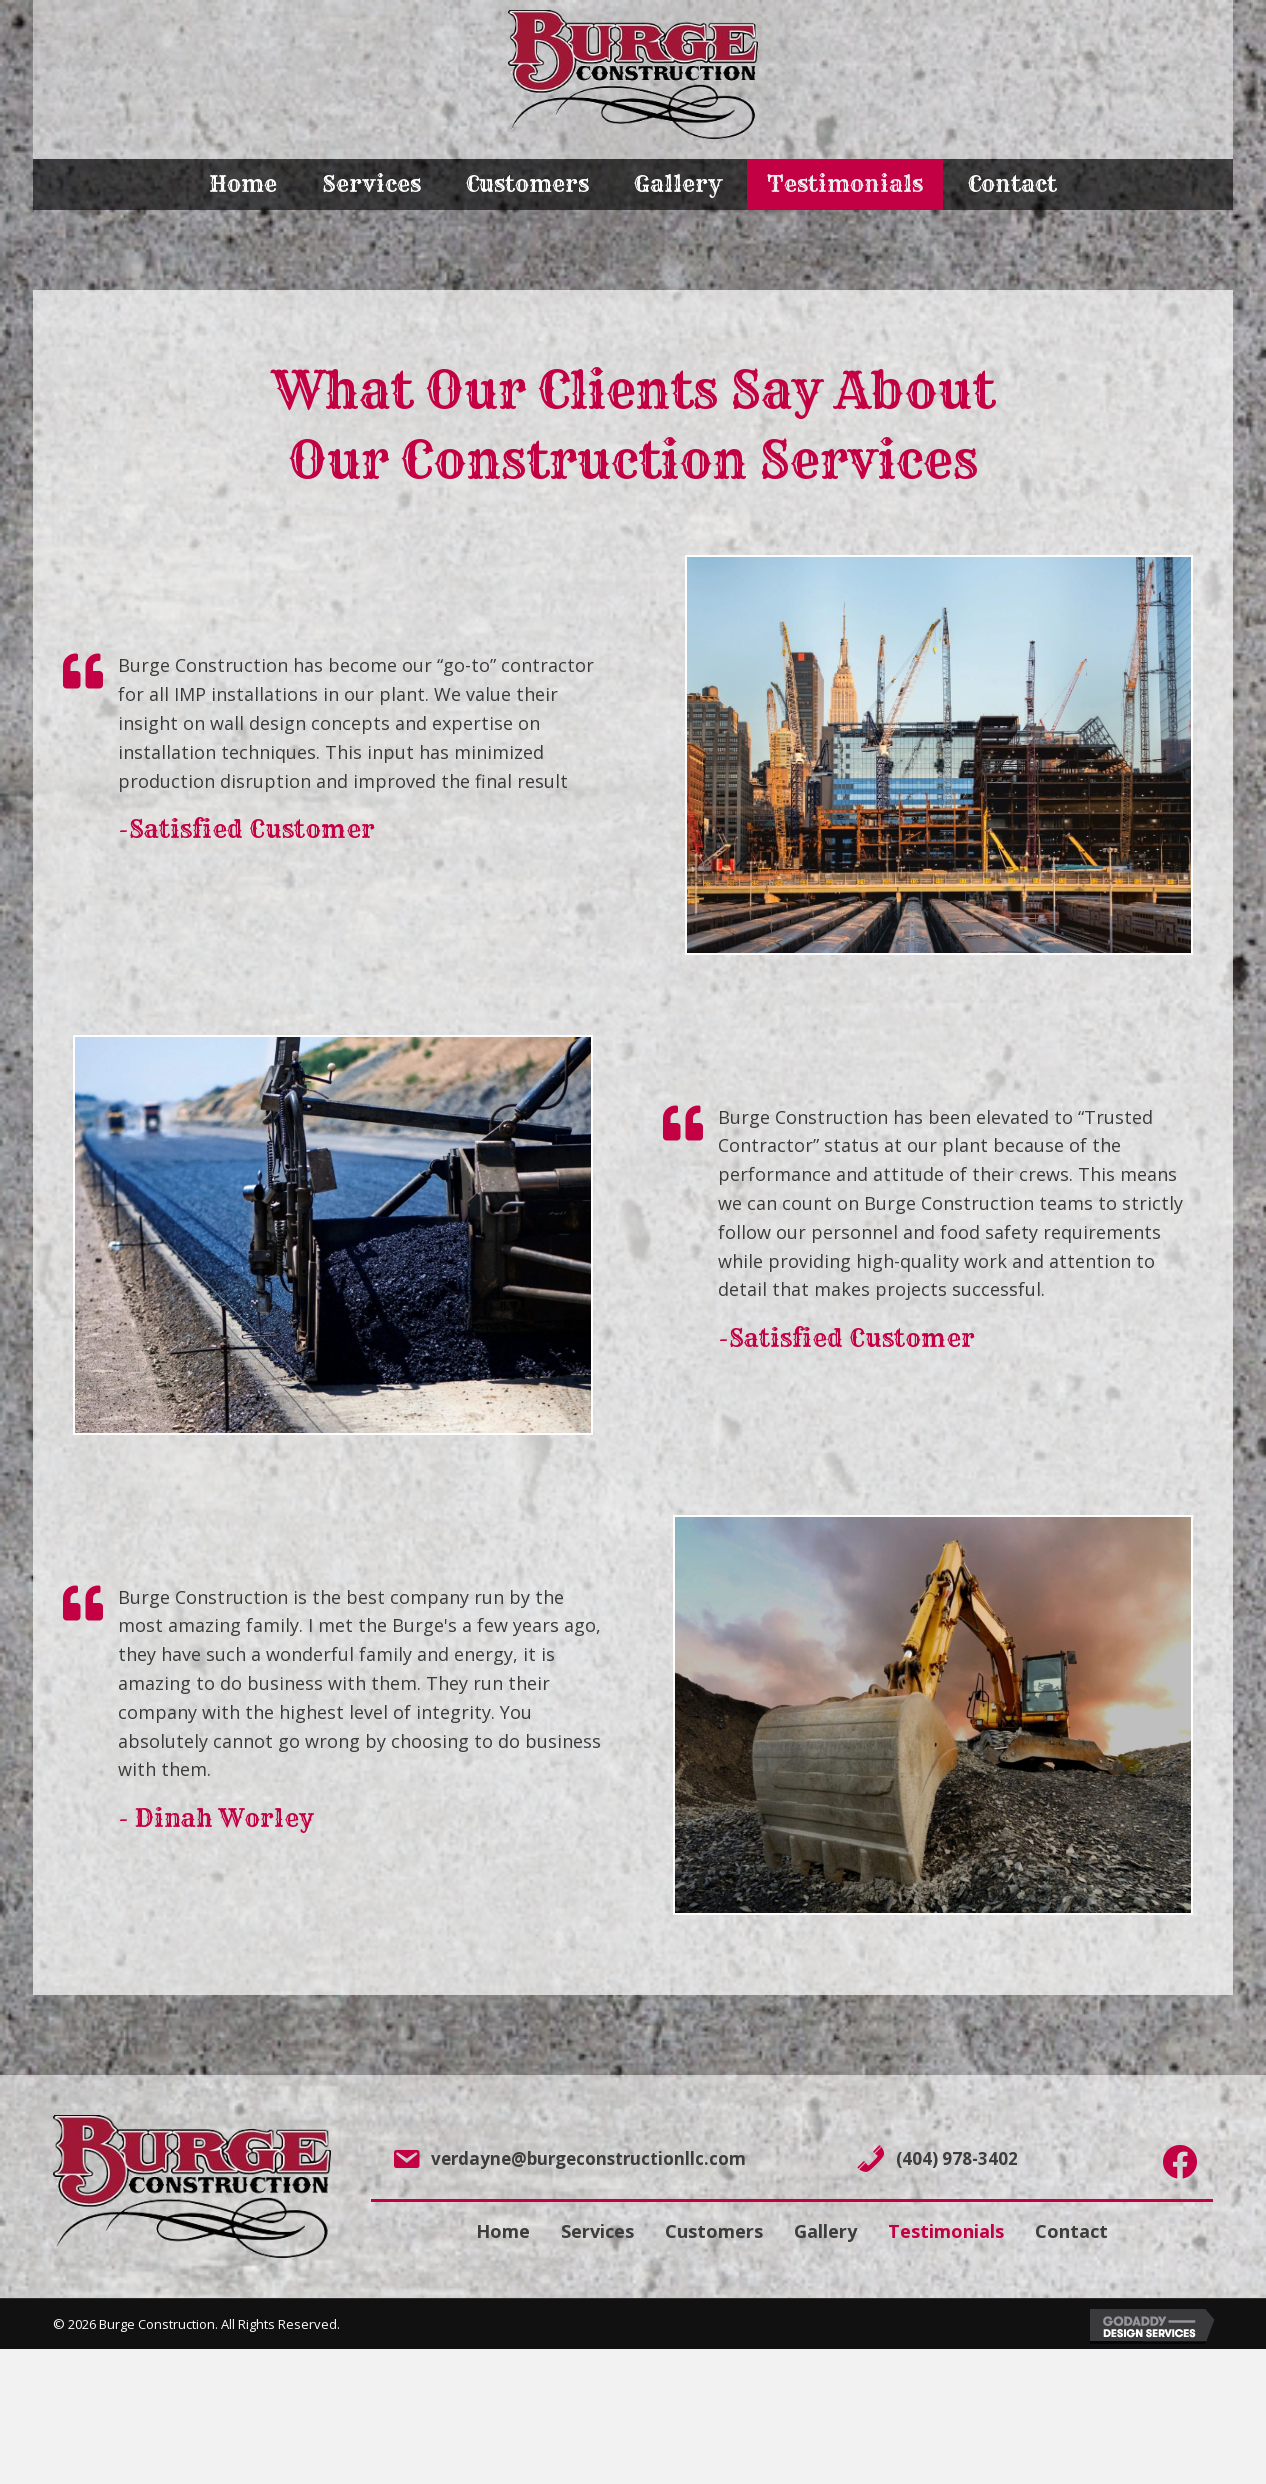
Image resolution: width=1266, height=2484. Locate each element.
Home (503, 2231)
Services (597, 2231)
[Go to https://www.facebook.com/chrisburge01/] (1179, 2162)
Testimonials (946, 2231)
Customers (714, 2231)
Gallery (825, 2231)
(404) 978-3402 (957, 2158)
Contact (1071, 2231)
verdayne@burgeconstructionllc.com (588, 2158)
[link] (243, 184)
